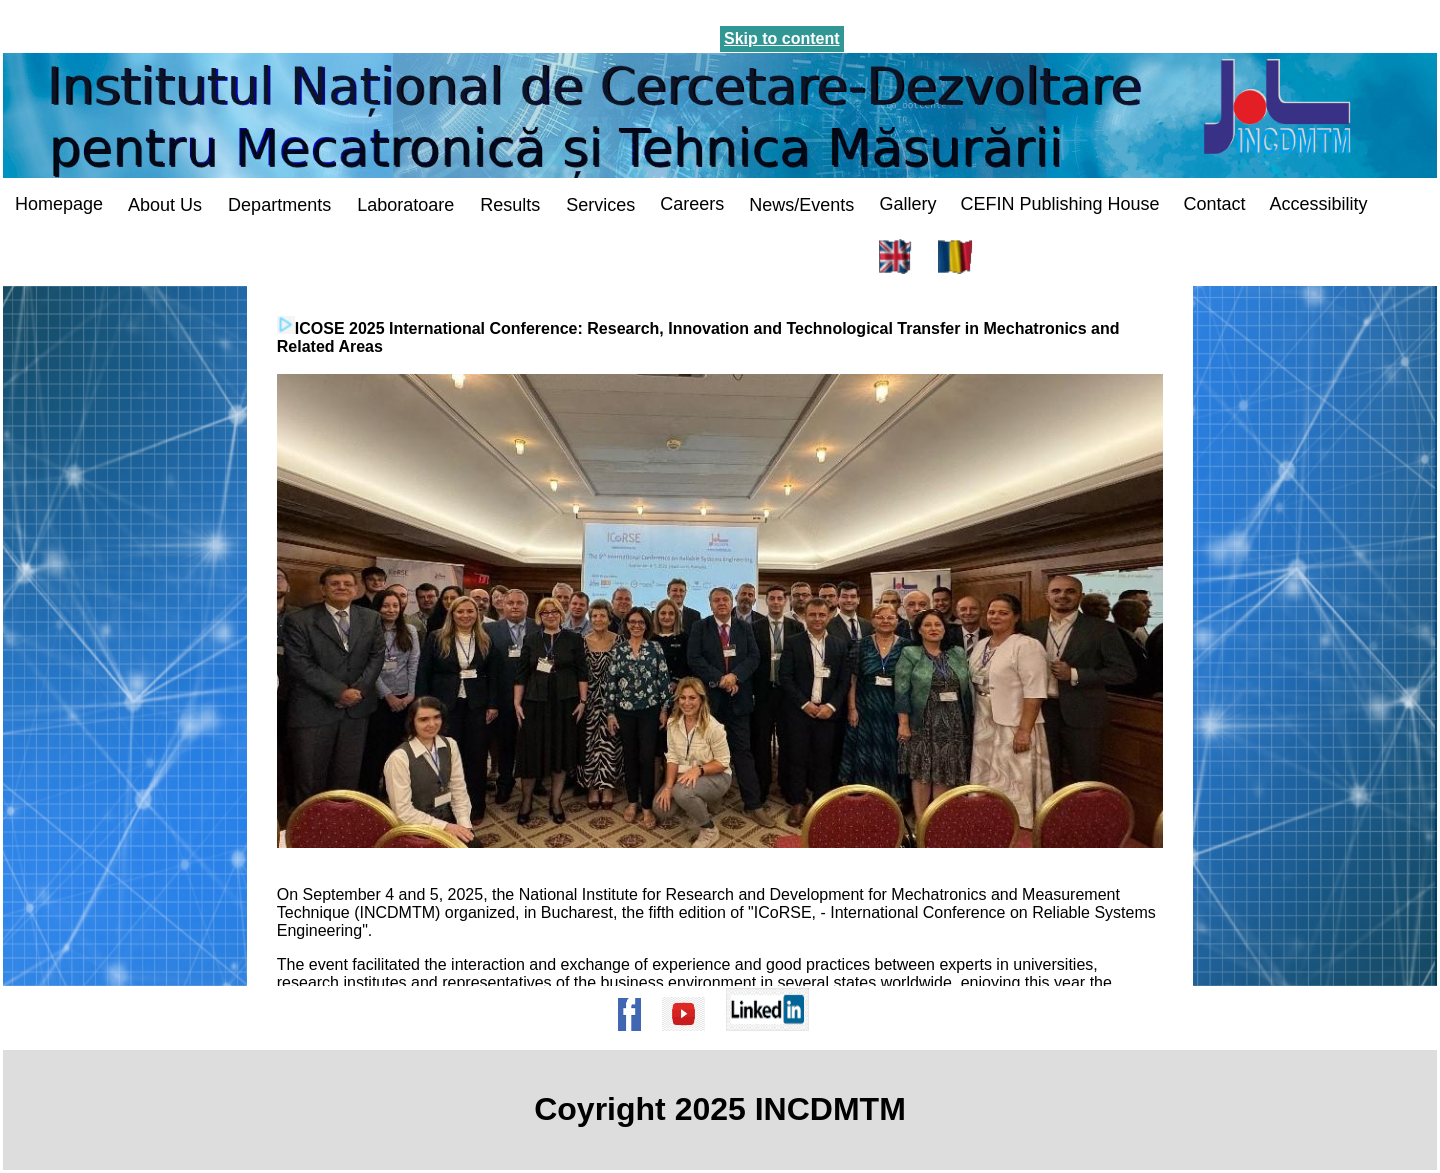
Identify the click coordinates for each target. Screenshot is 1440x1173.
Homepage (59, 204)
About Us (165, 205)
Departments (279, 205)
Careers (692, 204)
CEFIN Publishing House (1059, 204)
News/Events (801, 205)
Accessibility (1319, 204)
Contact (1214, 204)
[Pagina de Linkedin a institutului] (774, 1040)
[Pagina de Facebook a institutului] (636, 1040)
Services (600, 205)
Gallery (907, 204)
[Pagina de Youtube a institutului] (690, 1040)
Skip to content (782, 38)
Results (510, 205)
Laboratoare (405, 205)
